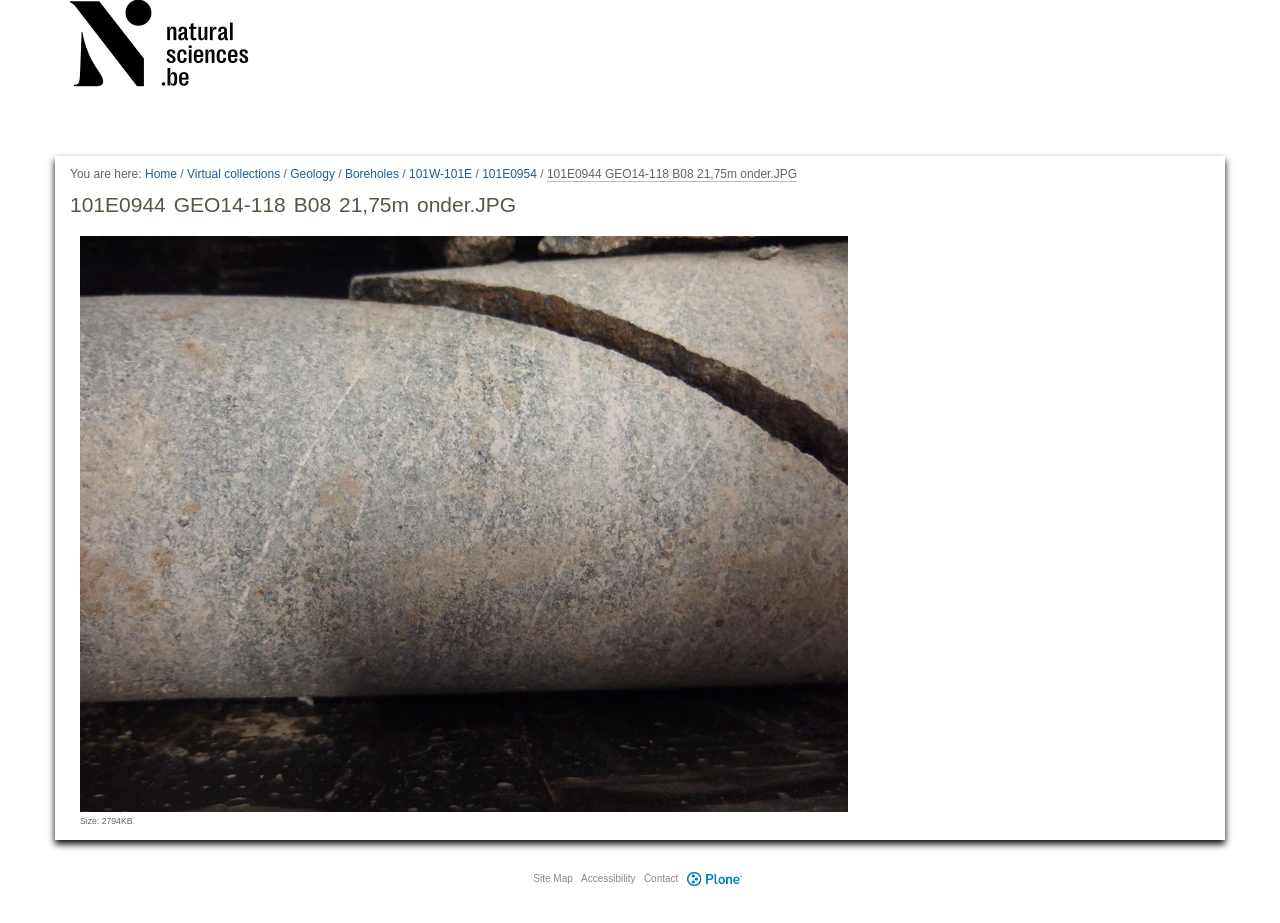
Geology (312, 174)
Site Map (552, 878)
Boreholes (372, 174)
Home (161, 174)
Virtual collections (233, 174)
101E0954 (509, 174)
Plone (714, 878)
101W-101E (440, 174)
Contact (661, 878)
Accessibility (608, 878)
